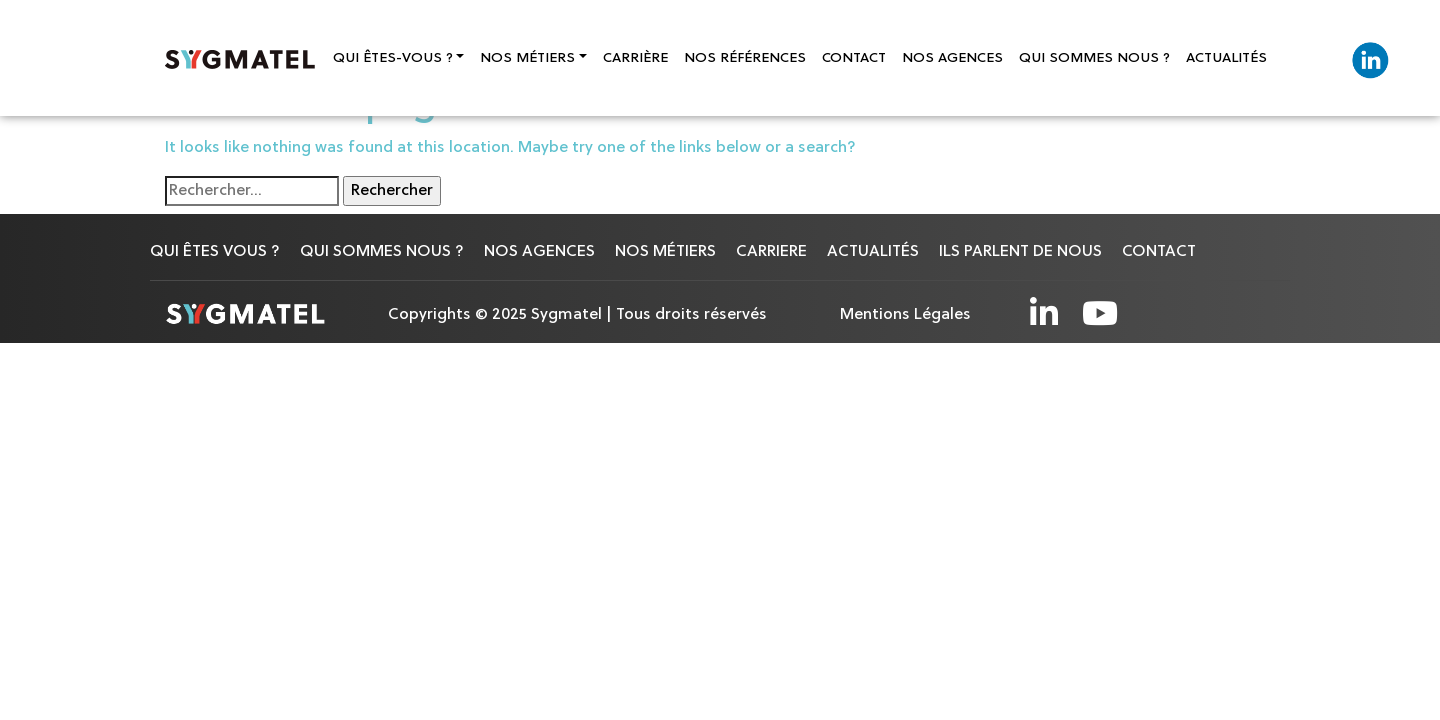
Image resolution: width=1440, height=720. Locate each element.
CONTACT (854, 58)
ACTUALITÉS (1226, 58)
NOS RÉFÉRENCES (745, 58)
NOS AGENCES (952, 58)
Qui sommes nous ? (382, 252)
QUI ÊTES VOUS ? (215, 252)
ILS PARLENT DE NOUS (1020, 252)
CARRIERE (771, 252)
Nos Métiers (527, 58)
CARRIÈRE (635, 58)
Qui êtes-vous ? (393, 58)
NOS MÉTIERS (665, 252)
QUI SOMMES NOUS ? (1094, 58)
